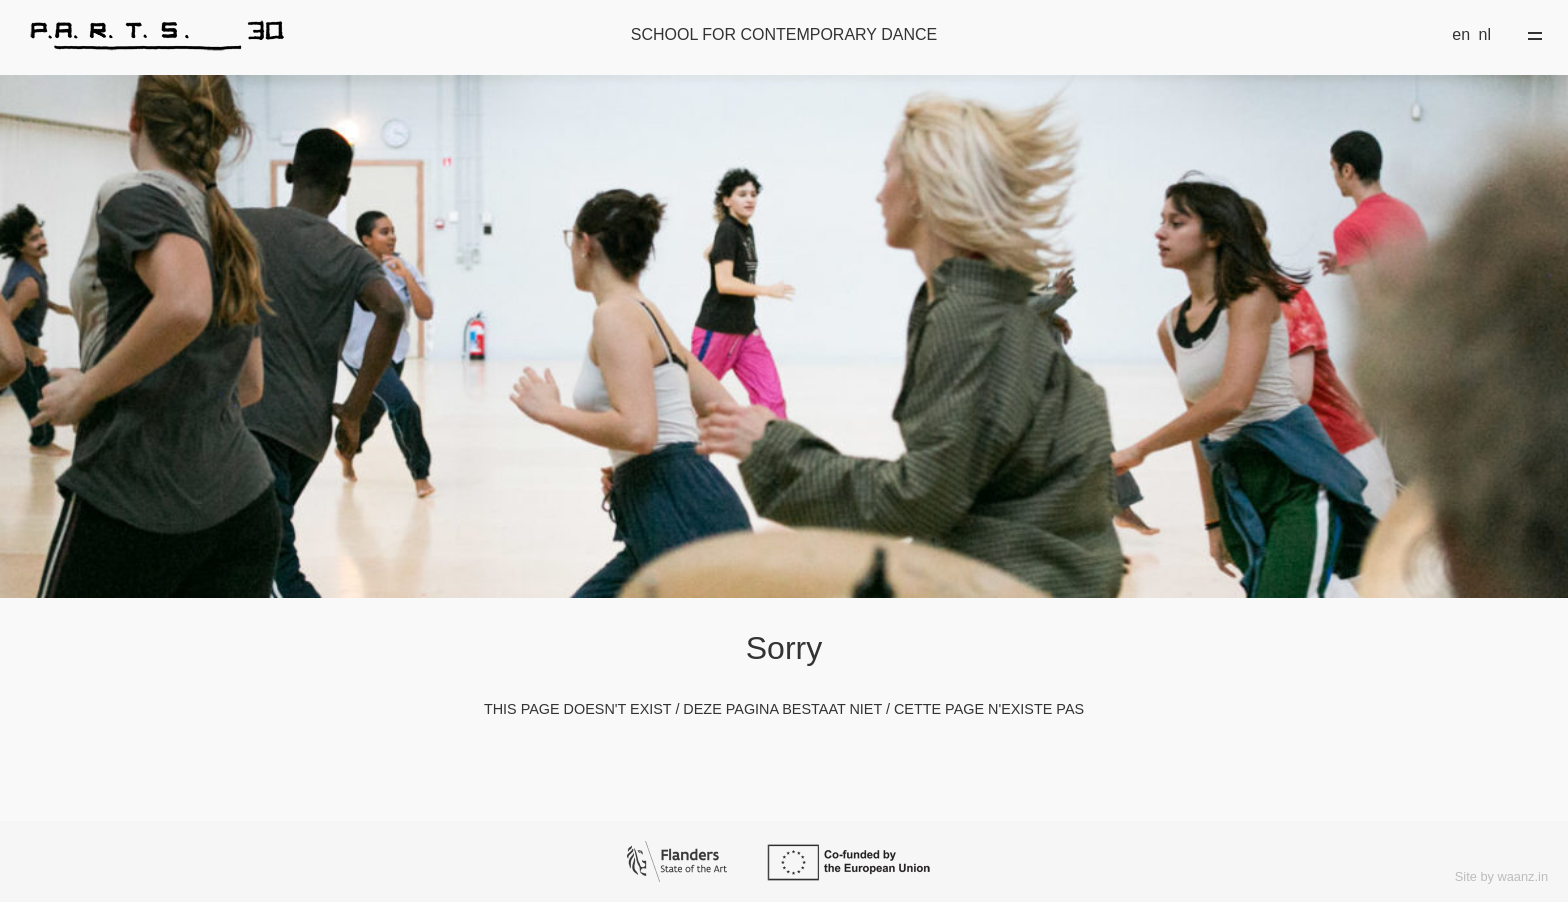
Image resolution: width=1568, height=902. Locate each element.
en (1461, 34)
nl (1485, 34)
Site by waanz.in (1501, 876)
